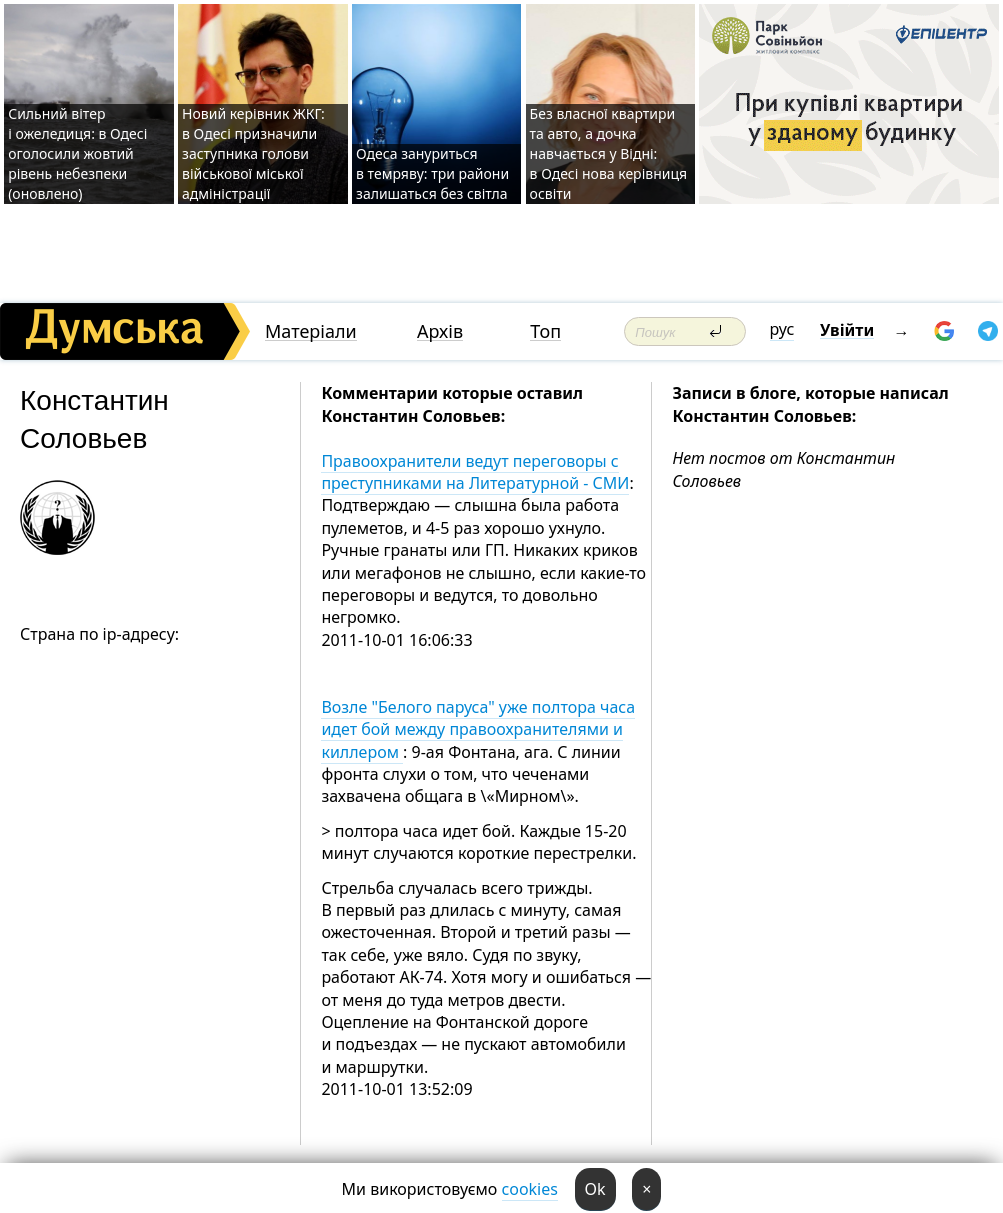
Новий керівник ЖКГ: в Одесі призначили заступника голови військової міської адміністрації (253, 153)
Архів (440, 331)
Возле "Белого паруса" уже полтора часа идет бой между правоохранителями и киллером (478, 729)
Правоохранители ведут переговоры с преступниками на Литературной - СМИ (475, 472)
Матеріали (311, 331)
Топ (545, 331)
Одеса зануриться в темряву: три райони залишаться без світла (432, 173)
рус (782, 329)
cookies (530, 1189)
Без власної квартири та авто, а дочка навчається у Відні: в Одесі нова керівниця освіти (608, 153)
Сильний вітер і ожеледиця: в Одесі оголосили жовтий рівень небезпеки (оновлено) (77, 153)
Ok (595, 1189)
